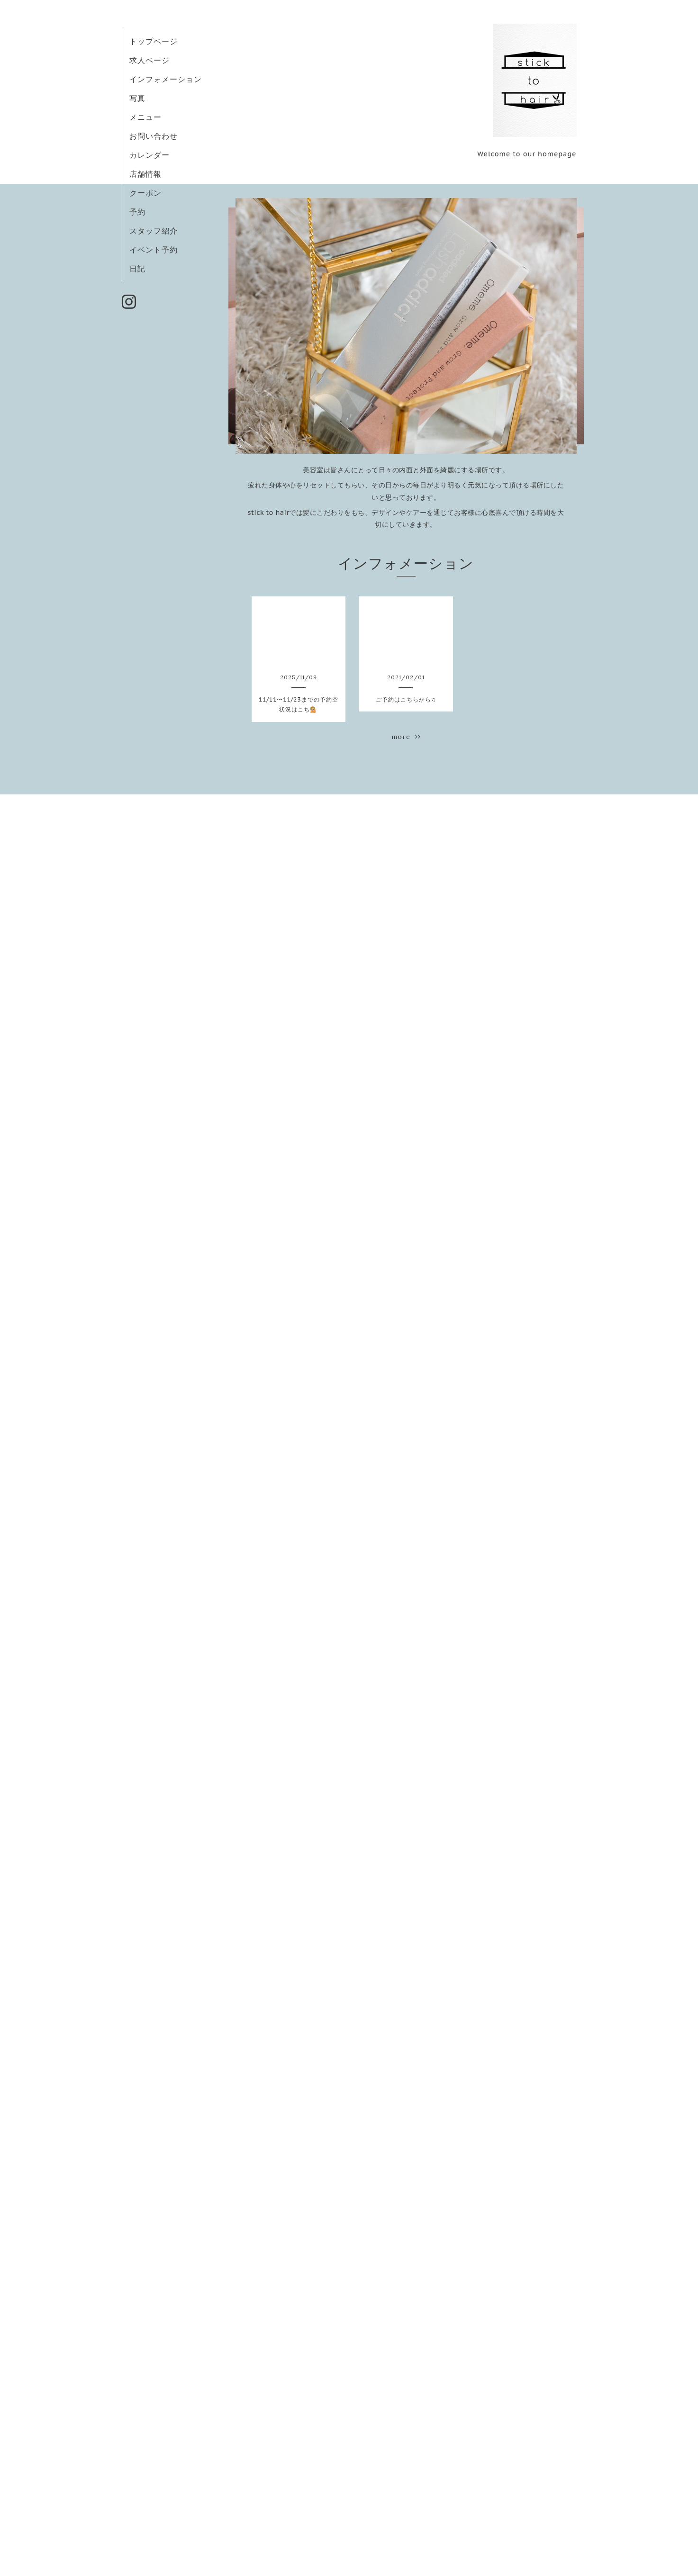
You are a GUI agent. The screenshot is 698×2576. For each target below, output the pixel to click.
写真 (137, 98)
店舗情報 (145, 174)
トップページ (153, 41)
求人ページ (149, 60)
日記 (137, 268)
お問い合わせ (153, 136)
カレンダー (149, 155)
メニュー (145, 117)
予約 (137, 211)
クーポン (145, 193)
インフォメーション (165, 79)
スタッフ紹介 (153, 230)
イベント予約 (153, 249)
